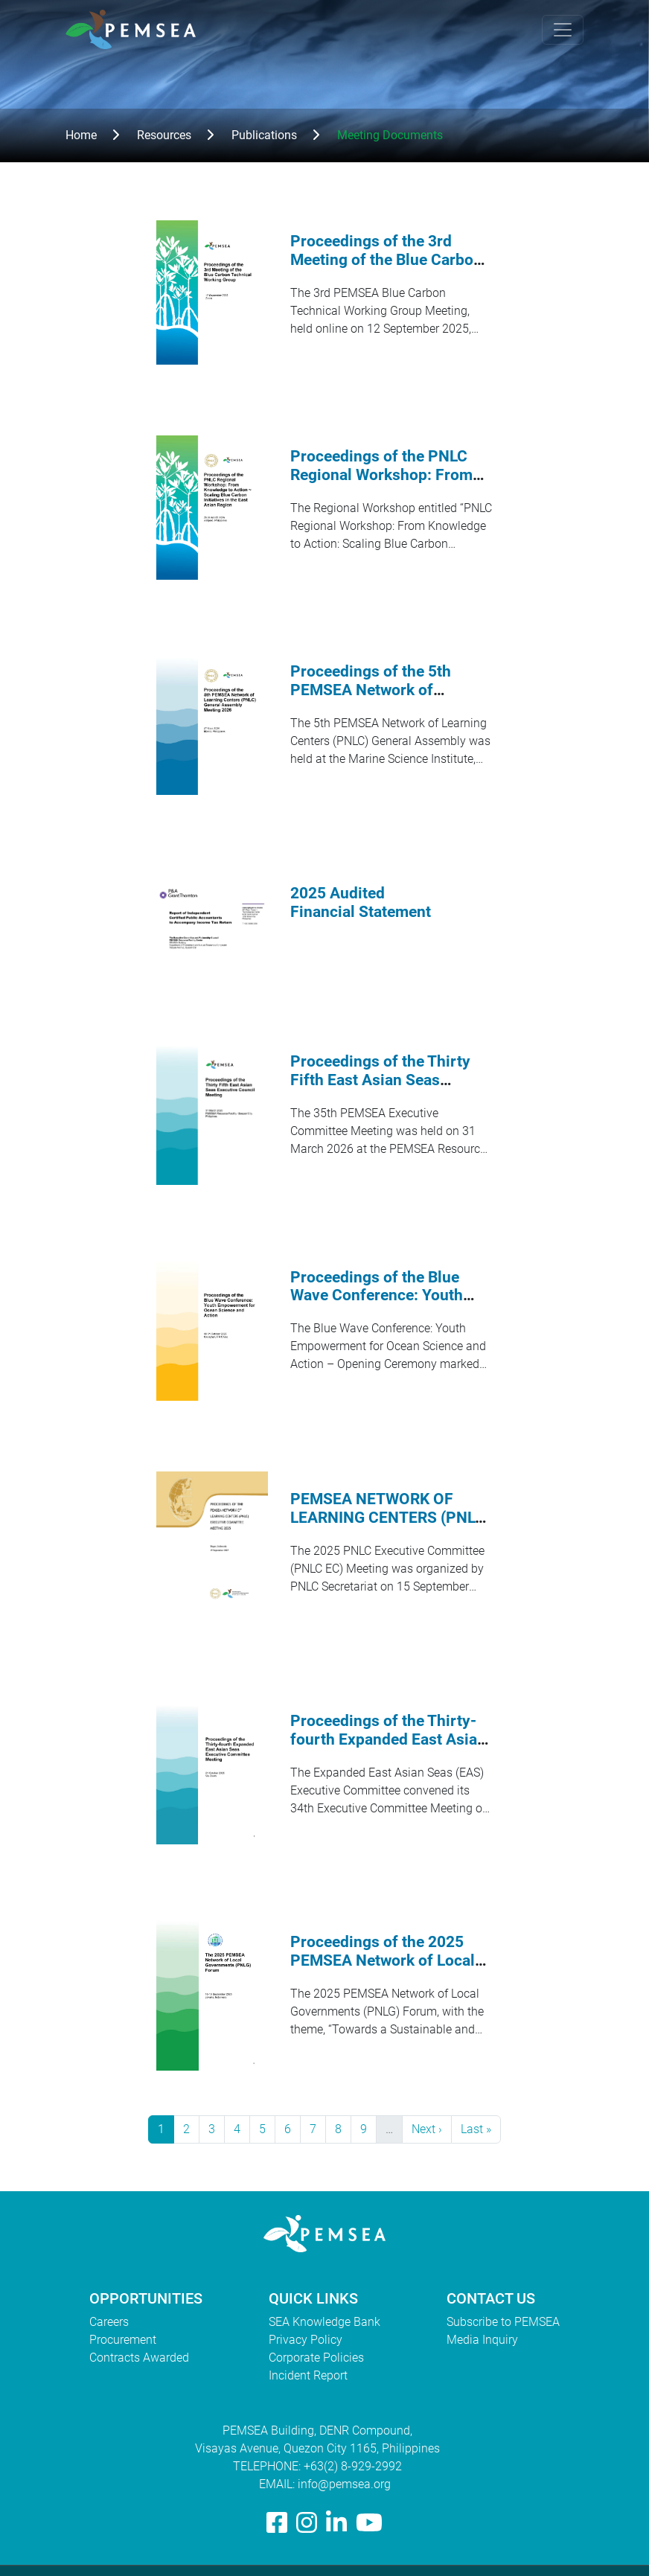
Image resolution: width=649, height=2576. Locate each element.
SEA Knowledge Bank (324, 2322)
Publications (264, 135)
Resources (164, 135)
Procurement (122, 2340)
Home (81, 135)
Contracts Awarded (139, 2357)
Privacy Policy (305, 2340)
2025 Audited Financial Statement (360, 902)
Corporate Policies (316, 2357)
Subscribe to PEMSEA (503, 2322)
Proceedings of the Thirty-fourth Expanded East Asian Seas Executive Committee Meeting (388, 1749)
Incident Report (308, 2375)
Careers (109, 2322)
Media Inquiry (482, 2340)
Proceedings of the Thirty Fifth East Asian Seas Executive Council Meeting (384, 1080)
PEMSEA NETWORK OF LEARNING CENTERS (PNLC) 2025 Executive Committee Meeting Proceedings (390, 1527)
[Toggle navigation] (563, 30)
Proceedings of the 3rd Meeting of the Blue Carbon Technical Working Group (386, 259)
